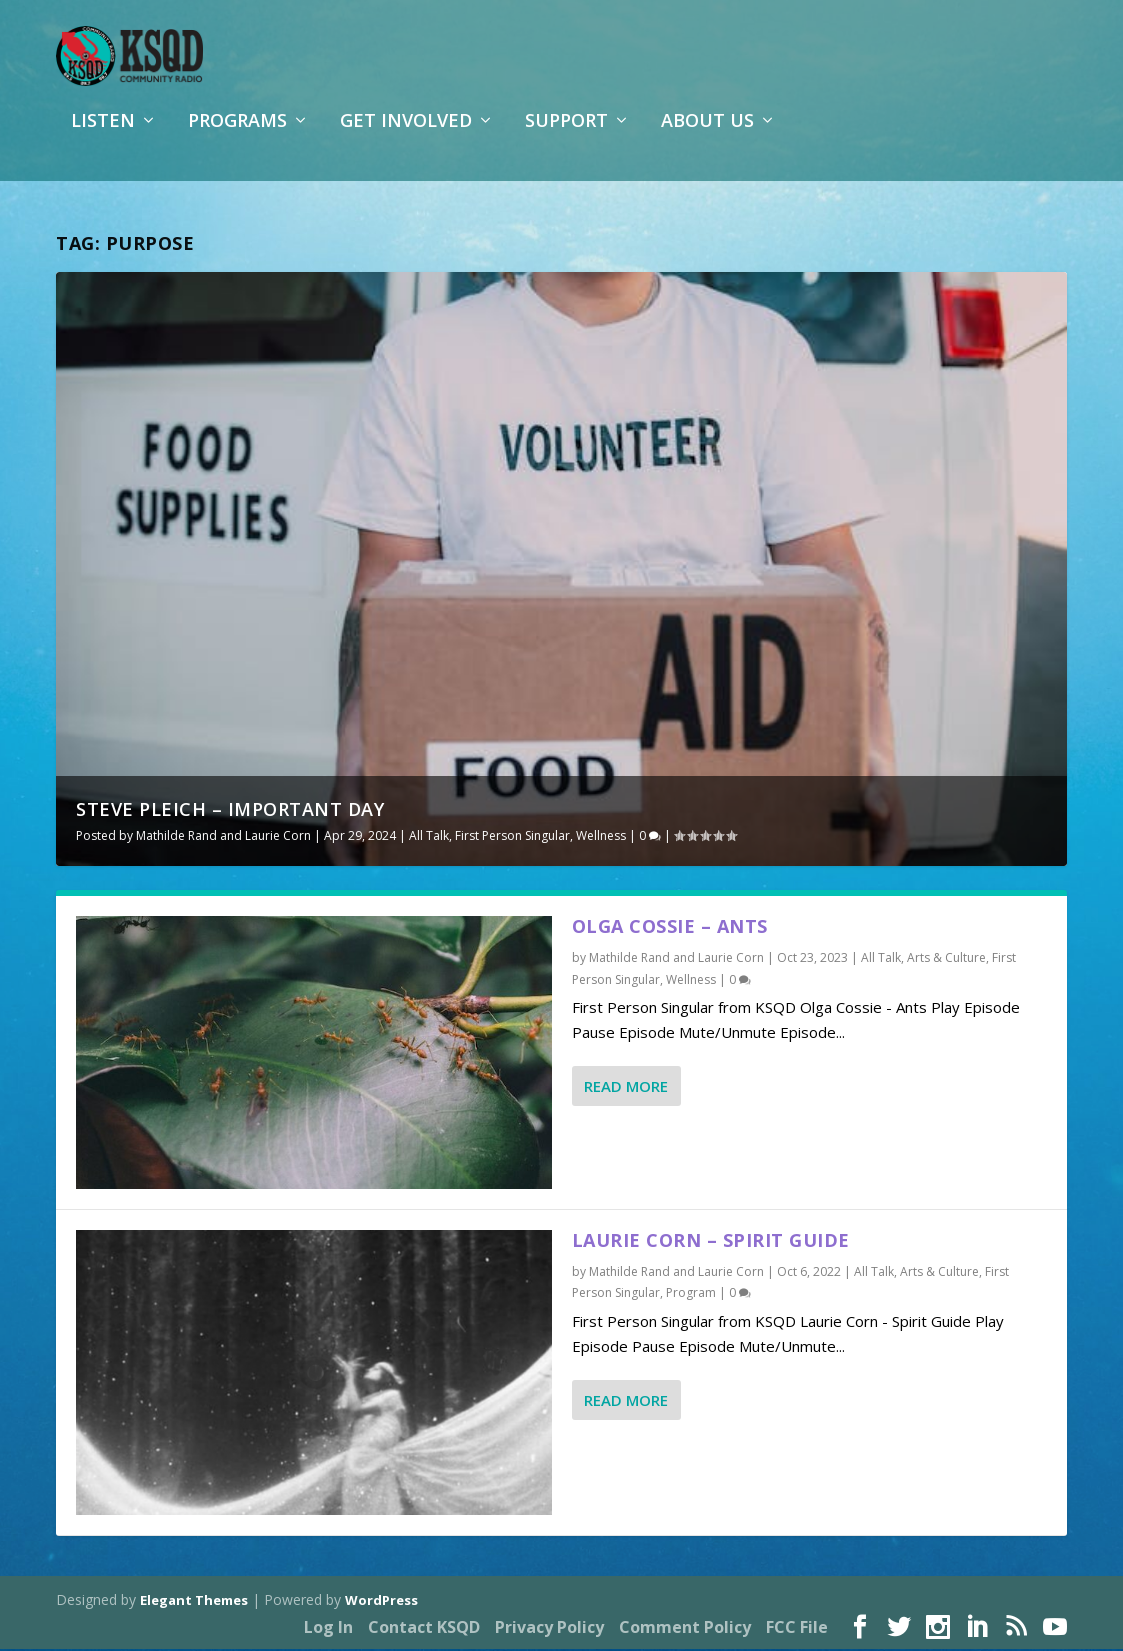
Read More (626, 1088)
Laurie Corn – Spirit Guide (711, 1242)
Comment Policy (685, 1629)
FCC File (797, 1629)
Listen (103, 134)
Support (566, 134)
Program (691, 1295)
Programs (237, 134)
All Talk (429, 837)
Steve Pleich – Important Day (230, 811)
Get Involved (406, 134)
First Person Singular (512, 837)
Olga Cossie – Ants (670, 928)
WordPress (381, 1602)
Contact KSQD (424, 1629)
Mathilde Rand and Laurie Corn (223, 837)
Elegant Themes (194, 1602)
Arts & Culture (946, 959)
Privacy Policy (549, 1629)
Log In (328, 1629)
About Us (707, 134)
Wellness (601, 837)
